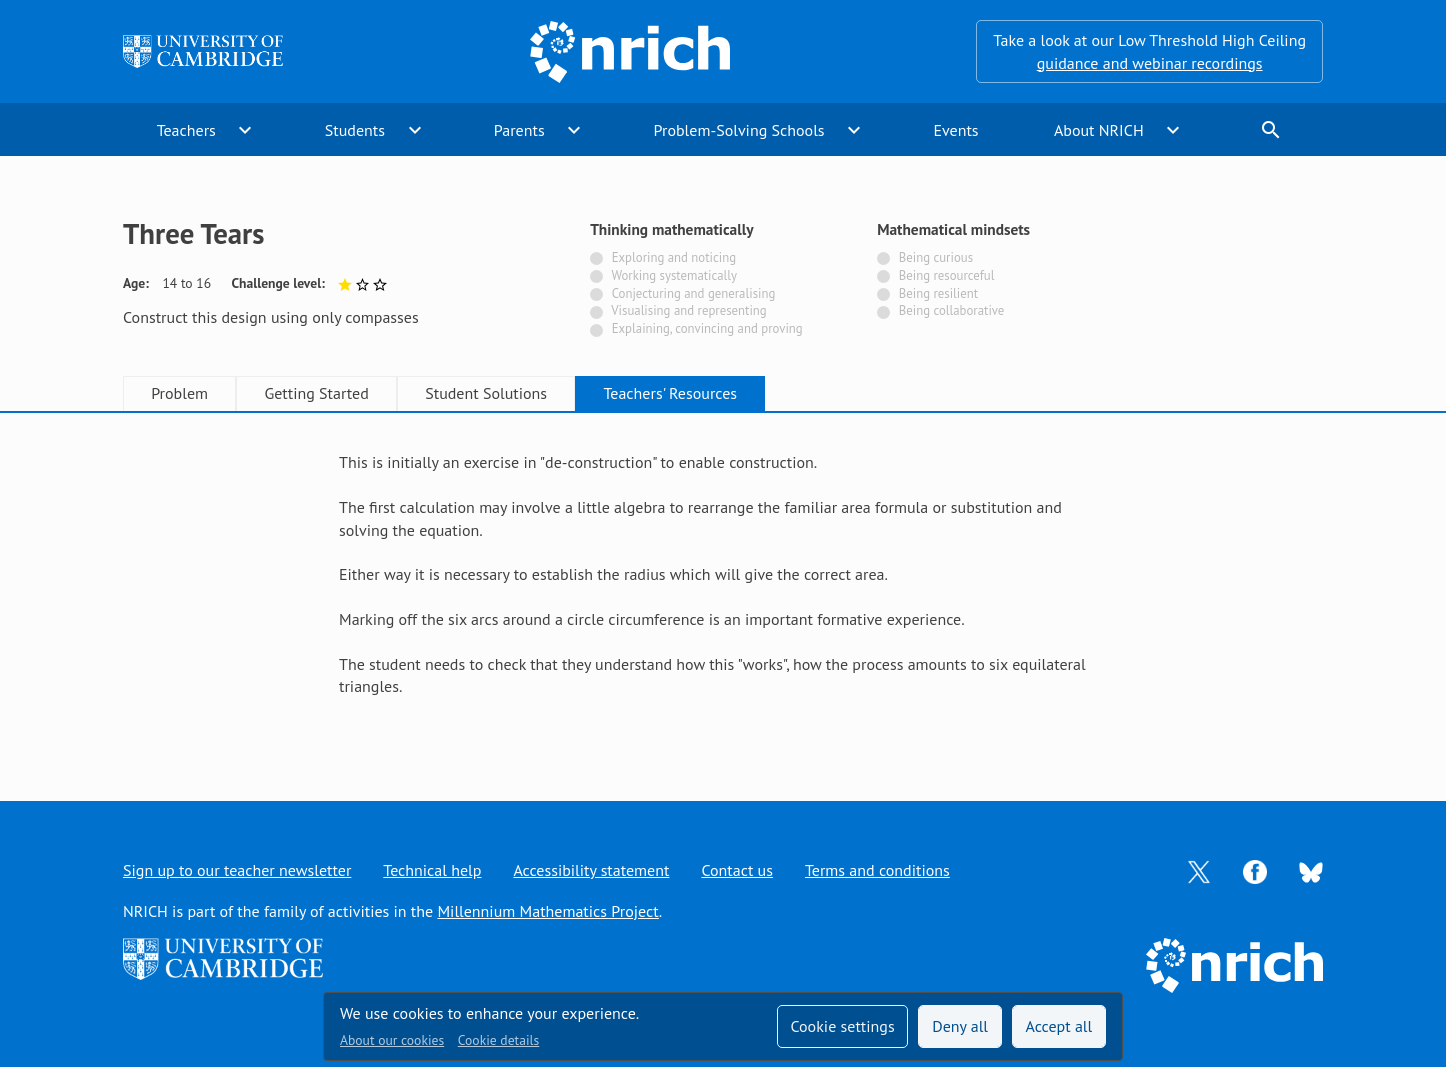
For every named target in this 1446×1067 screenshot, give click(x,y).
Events (955, 130)
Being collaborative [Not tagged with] (952, 310)
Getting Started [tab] (316, 393)
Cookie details (498, 1040)
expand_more (245, 130)
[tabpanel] (723, 585)
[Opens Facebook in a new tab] (1255, 870)
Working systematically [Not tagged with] (674, 275)
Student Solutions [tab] (486, 393)
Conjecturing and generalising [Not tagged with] (694, 293)
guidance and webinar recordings (1150, 63)
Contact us (737, 870)
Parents (519, 130)
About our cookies (392, 1040)
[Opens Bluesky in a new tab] (1311, 870)
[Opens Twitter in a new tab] (1199, 870)
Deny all (960, 1026)
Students (355, 130)
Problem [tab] (179, 393)
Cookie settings (842, 1026)
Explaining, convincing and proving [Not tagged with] (707, 328)
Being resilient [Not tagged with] (938, 293)
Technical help (432, 870)
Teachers (186, 130)
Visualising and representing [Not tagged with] (688, 310)
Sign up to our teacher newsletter (237, 870)
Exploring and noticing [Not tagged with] (674, 257)
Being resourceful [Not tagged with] (947, 275)
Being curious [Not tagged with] (936, 257)
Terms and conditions (877, 870)
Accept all (1059, 1026)
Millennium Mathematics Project (547, 911)
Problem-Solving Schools (739, 130)
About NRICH (1099, 130)
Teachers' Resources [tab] (670, 393)
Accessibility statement (591, 870)
